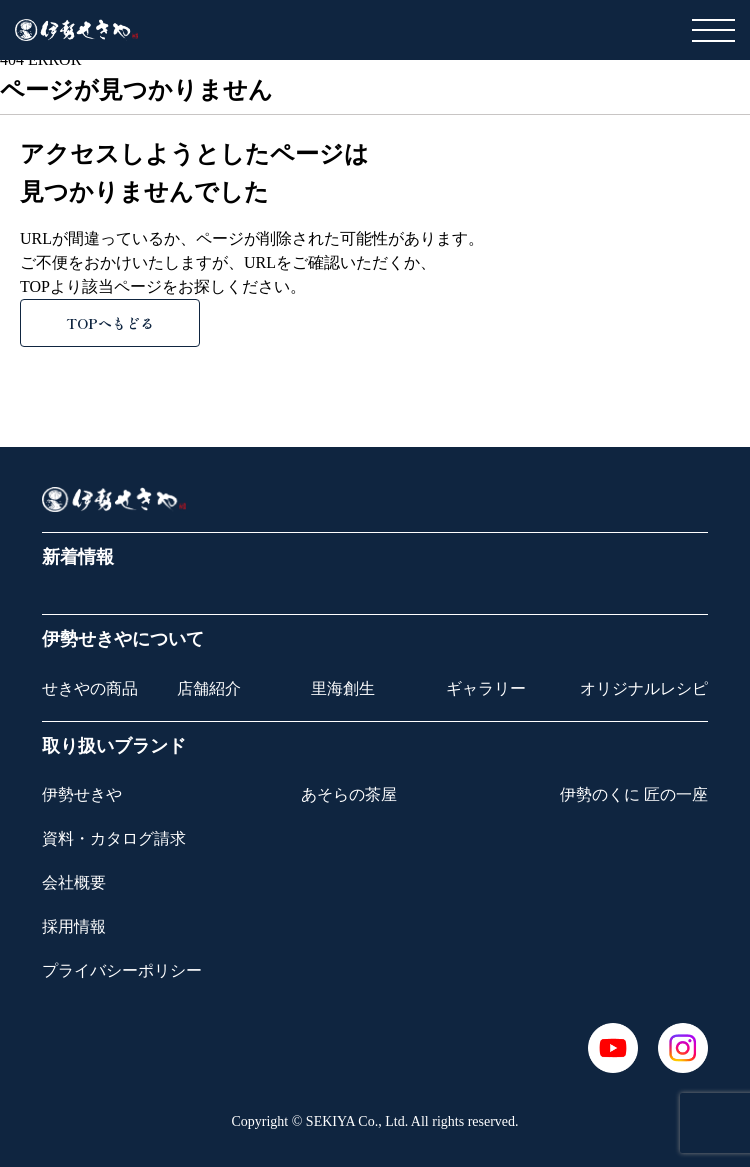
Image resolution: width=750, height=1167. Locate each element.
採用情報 (74, 926)
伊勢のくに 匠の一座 (634, 794)
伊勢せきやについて (123, 639)
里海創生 (343, 688)
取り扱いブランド (114, 746)
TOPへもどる (110, 323)
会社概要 (74, 882)
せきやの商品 (90, 688)
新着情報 (78, 557)
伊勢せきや (82, 794)
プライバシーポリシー (122, 970)
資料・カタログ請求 (114, 838)
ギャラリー (486, 688)
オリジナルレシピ (644, 688)
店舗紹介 (209, 688)
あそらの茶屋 (349, 794)
